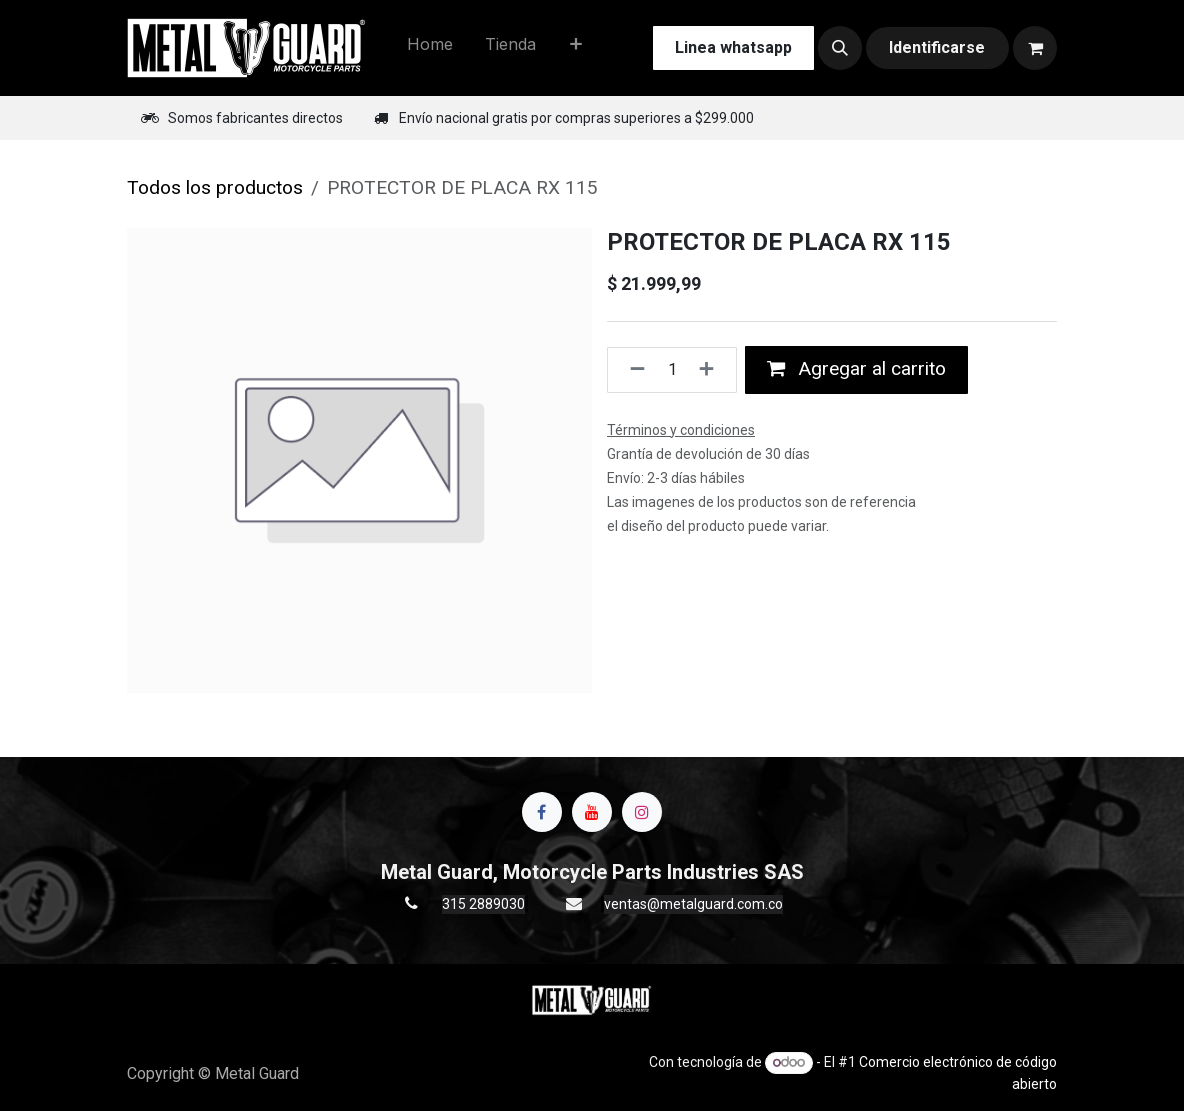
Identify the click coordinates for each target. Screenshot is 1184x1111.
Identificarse (937, 47)
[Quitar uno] (631, 370)
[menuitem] (430, 48)
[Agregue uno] (712, 370)
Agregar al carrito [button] (856, 368)
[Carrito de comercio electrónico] (1035, 48)
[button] (840, 48)
